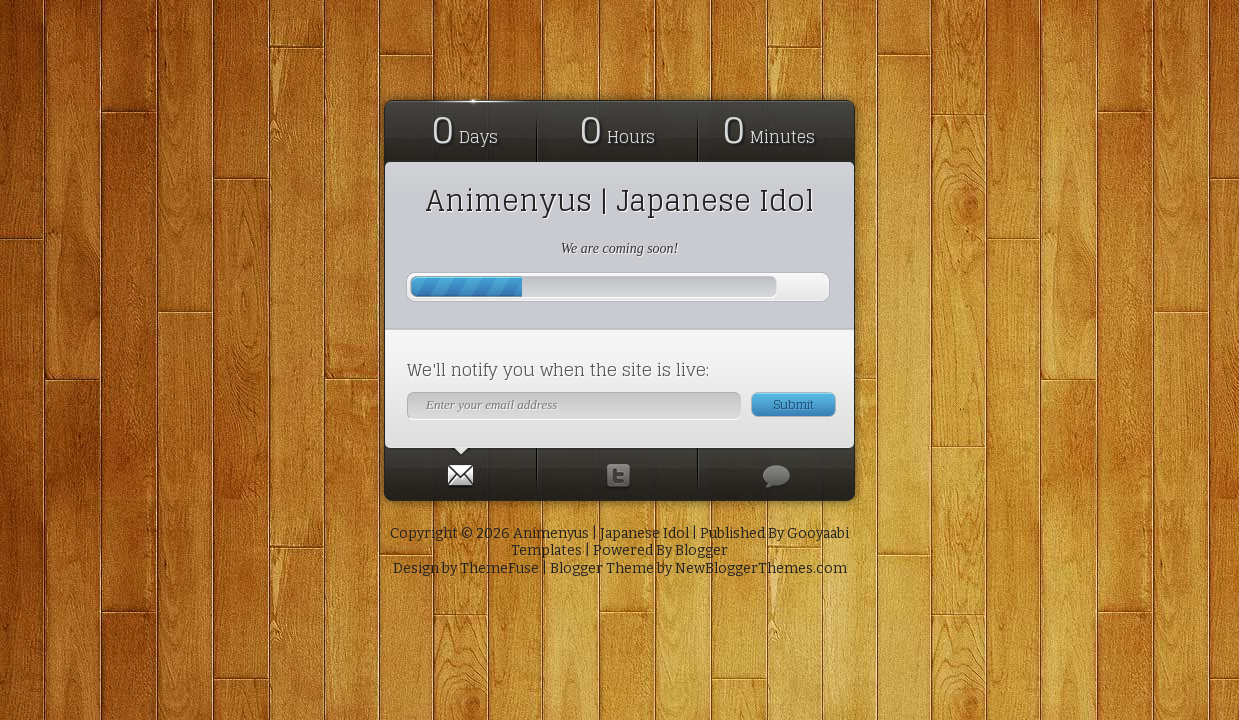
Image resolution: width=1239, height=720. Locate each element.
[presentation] (460, 471)
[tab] (461, 471)
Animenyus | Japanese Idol (619, 201)
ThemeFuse (499, 568)
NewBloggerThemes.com (761, 568)
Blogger (701, 550)
